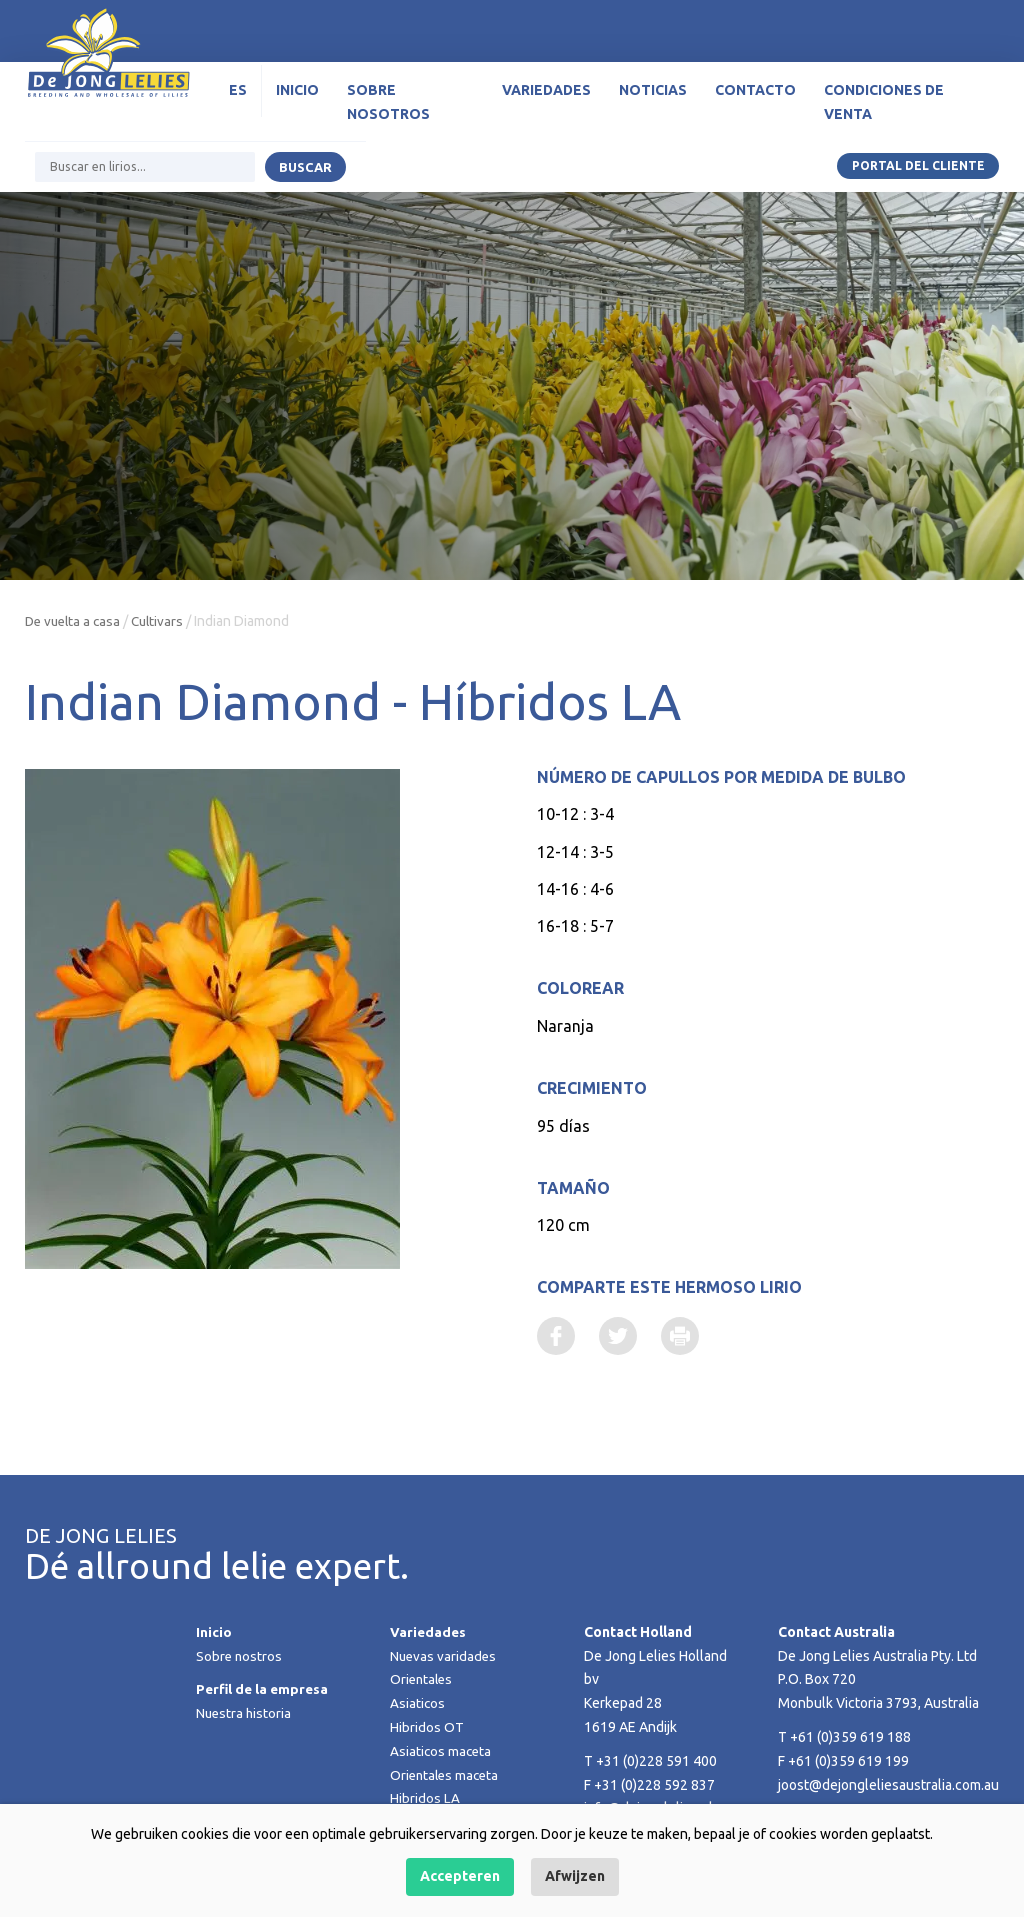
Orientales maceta (447, 1776)
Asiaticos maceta (442, 1753)
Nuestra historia (245, 1715)
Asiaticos (418, 1705)
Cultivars (164, 621)
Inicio (297, 98)
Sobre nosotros (388, 110)
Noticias (653, 98)
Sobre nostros (240, 1657)
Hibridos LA (425, 1800)
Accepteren (460, 1876)
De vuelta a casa (75, 621)
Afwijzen (575, 1876)
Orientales (423, 1681)
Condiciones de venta (884, 110)
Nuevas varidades (444, 1657)
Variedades (546, 98)
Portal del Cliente (917, 173)
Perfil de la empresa (264, 1691)
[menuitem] (238, 99)
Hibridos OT (427, 1729)
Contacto (755, 98)
